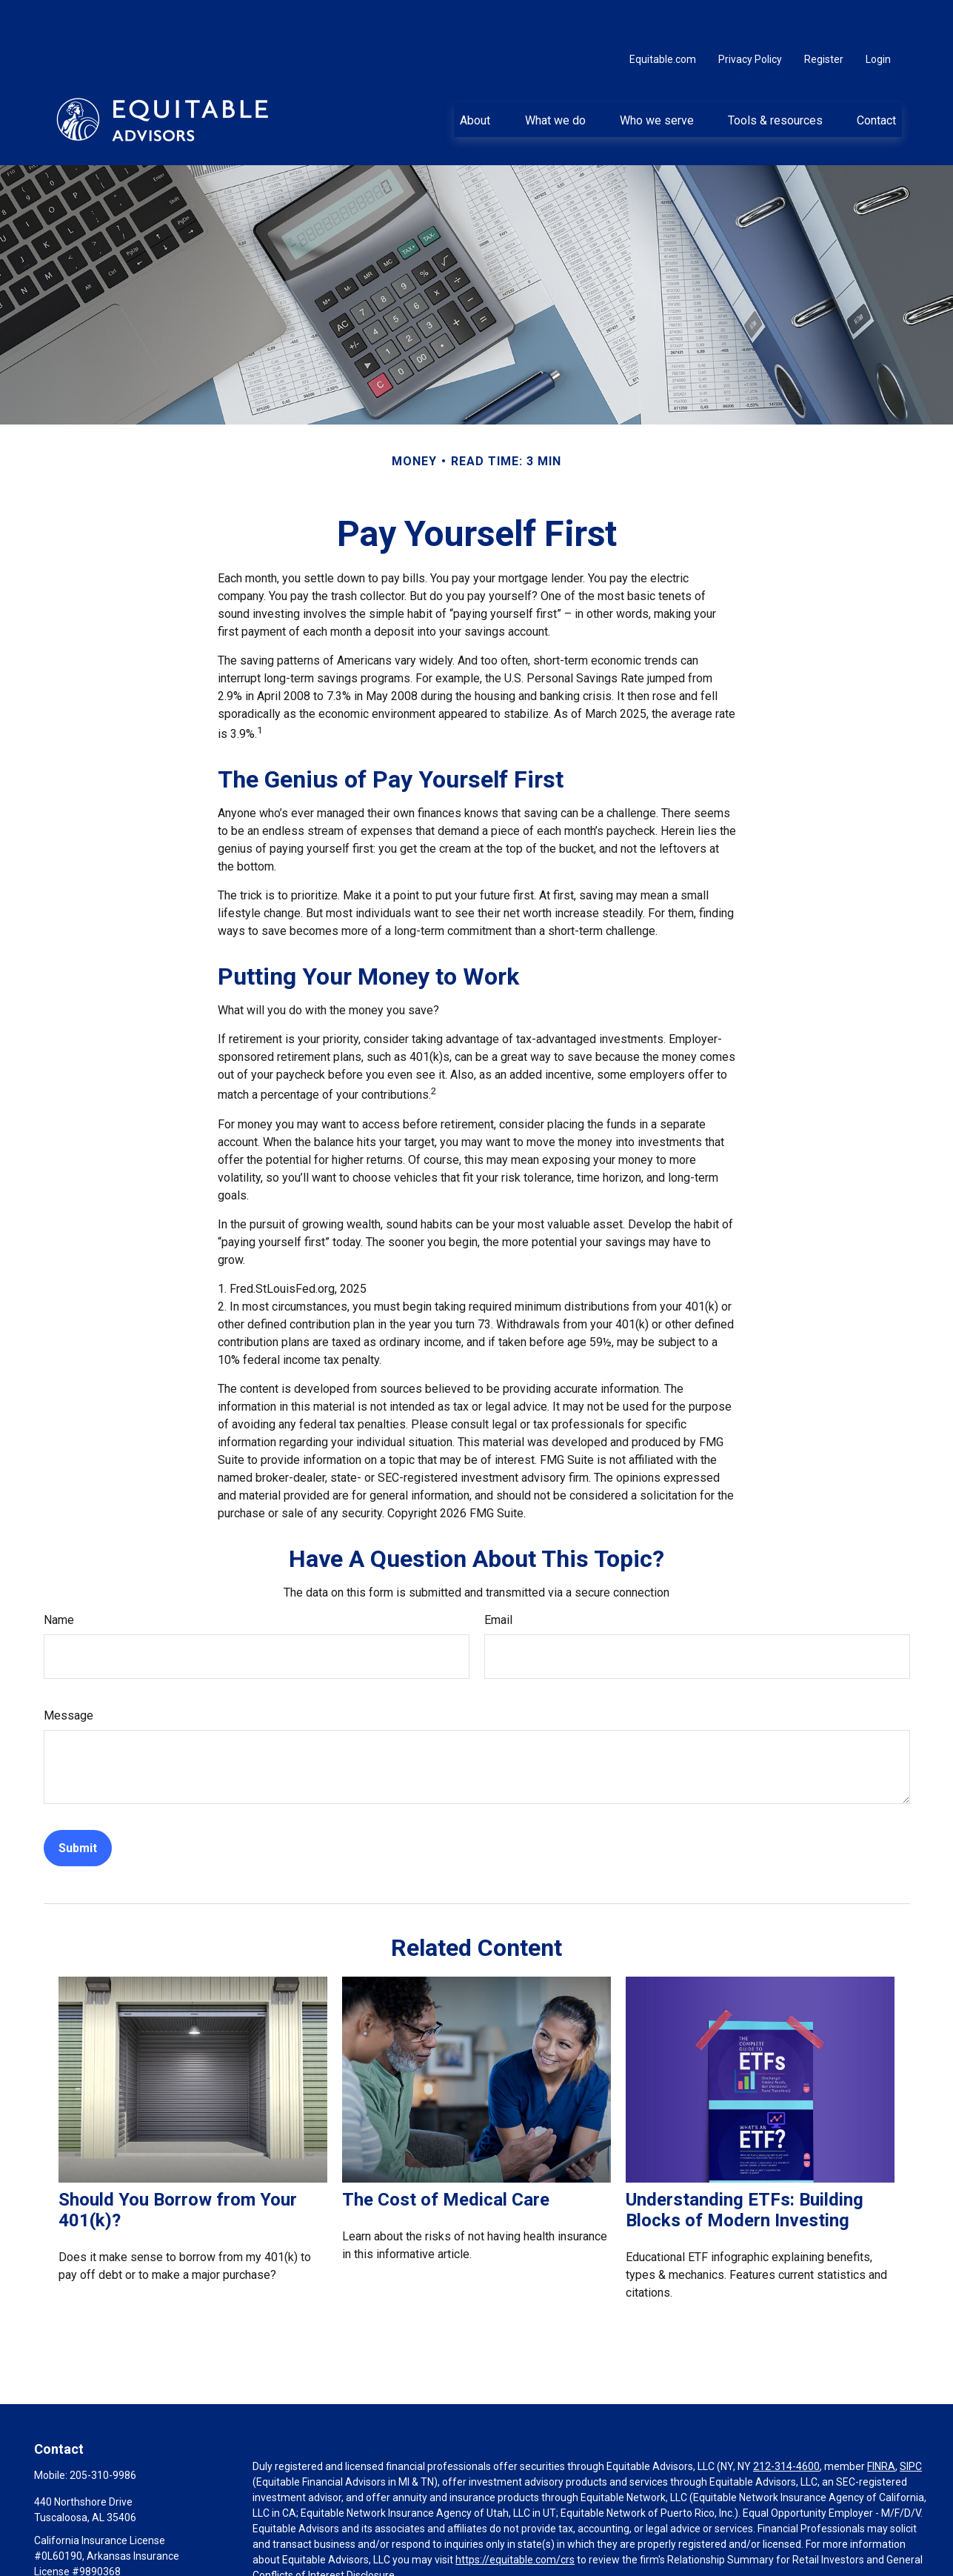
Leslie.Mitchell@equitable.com (104, 2552)
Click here (275, 2546)
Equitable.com (662, 15)
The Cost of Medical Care (445, 2155)
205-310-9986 (103, 2431)
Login (878, 15)
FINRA (881, 2422)
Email (498, 1575)
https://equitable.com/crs (515, 2515)
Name (59, 1575)
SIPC (911, 2422)
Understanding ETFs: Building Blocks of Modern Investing (744, 2165)
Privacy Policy (750, 15)
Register (823, 15)
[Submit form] (78, 1803)
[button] (475, 74)
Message (68, 1671)
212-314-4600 (786, 2422)
